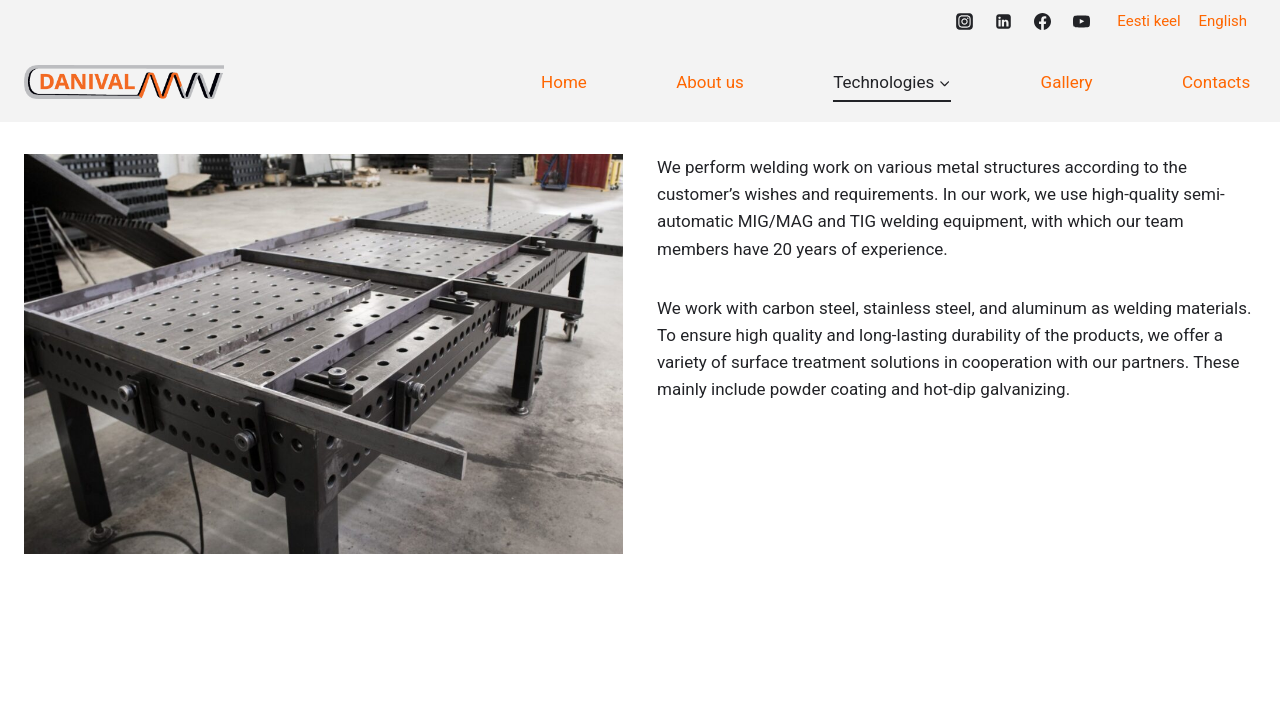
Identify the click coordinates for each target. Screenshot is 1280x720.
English (1223, 21)
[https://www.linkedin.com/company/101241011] (1003, 21)
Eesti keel (1148, 21)
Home (564, 82)
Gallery (1067, 82)
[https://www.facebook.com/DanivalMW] (1042, 21)
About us (710, 82)
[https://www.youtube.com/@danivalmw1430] (1081, 21)
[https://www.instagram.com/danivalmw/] (964, 21)
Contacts (1216, 82)
